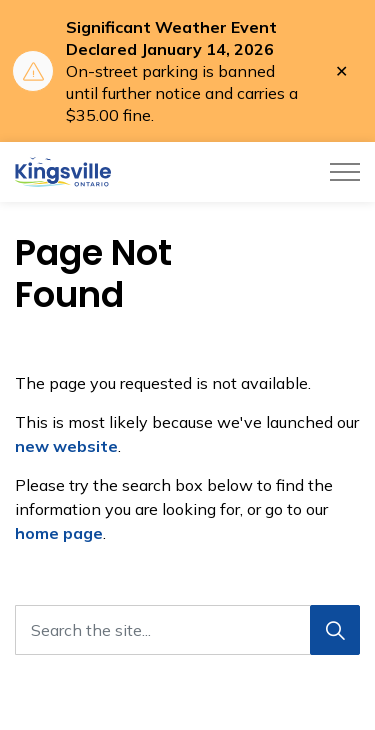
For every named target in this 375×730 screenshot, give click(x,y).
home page (59, 533)
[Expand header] (345, 172)
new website (66, 446)
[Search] (335, 630)
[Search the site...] (187, 630)
